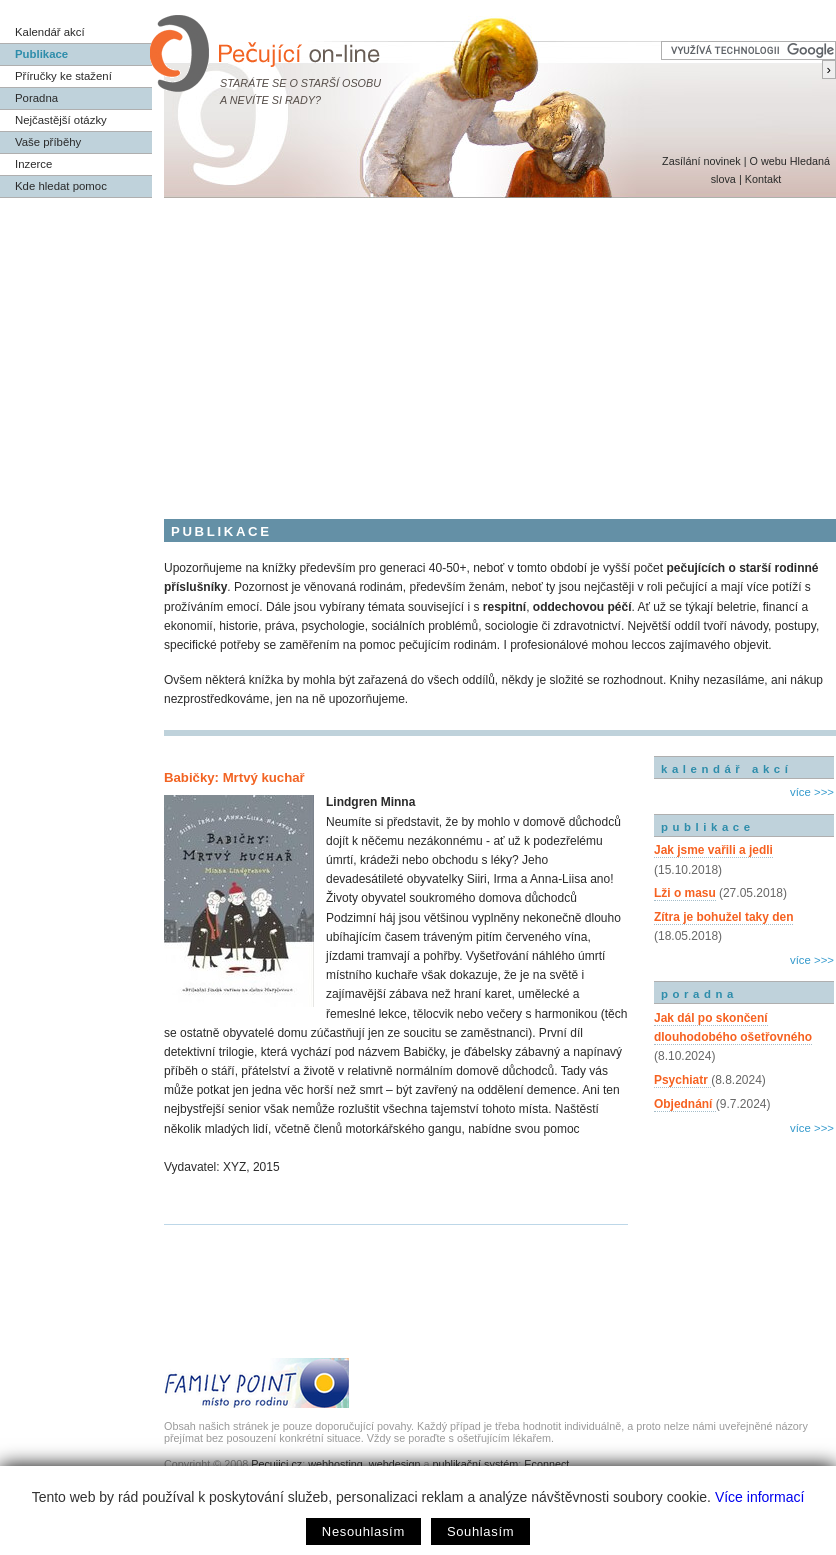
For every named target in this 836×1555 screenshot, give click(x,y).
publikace (708, 827)
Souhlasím (480, 1531)
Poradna (36, 98)
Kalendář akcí (50, 32)
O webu (767, 161)
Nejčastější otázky (61, 120)
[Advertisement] (418, 348)
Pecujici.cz (276, 1464)
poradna (699, 994)
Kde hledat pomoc (61, 186)
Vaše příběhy (48, 142)
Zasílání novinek (701, 161)
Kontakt (763, 179)
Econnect (546, 1464)
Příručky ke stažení (63, 76)
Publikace (41, 54)
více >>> (812, 792)
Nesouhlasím (363, 1531)
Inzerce (33, 164)
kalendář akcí (726, 769)
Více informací (759, 1497)
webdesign (395, 1464)
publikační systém (475, 1464)
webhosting (335, 1464)
